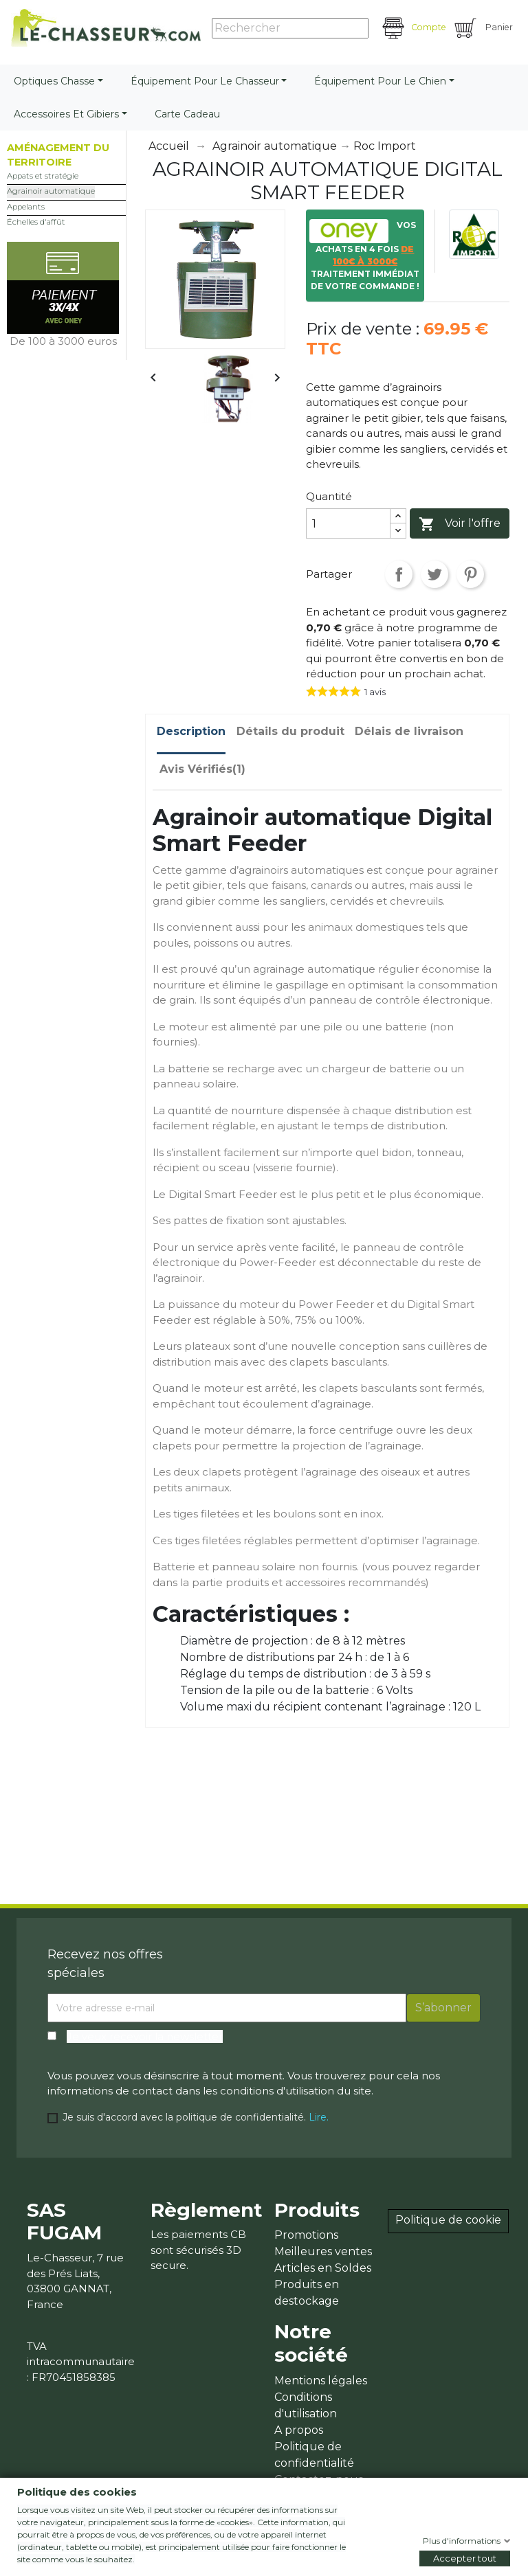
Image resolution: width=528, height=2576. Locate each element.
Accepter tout (464, 2558)
